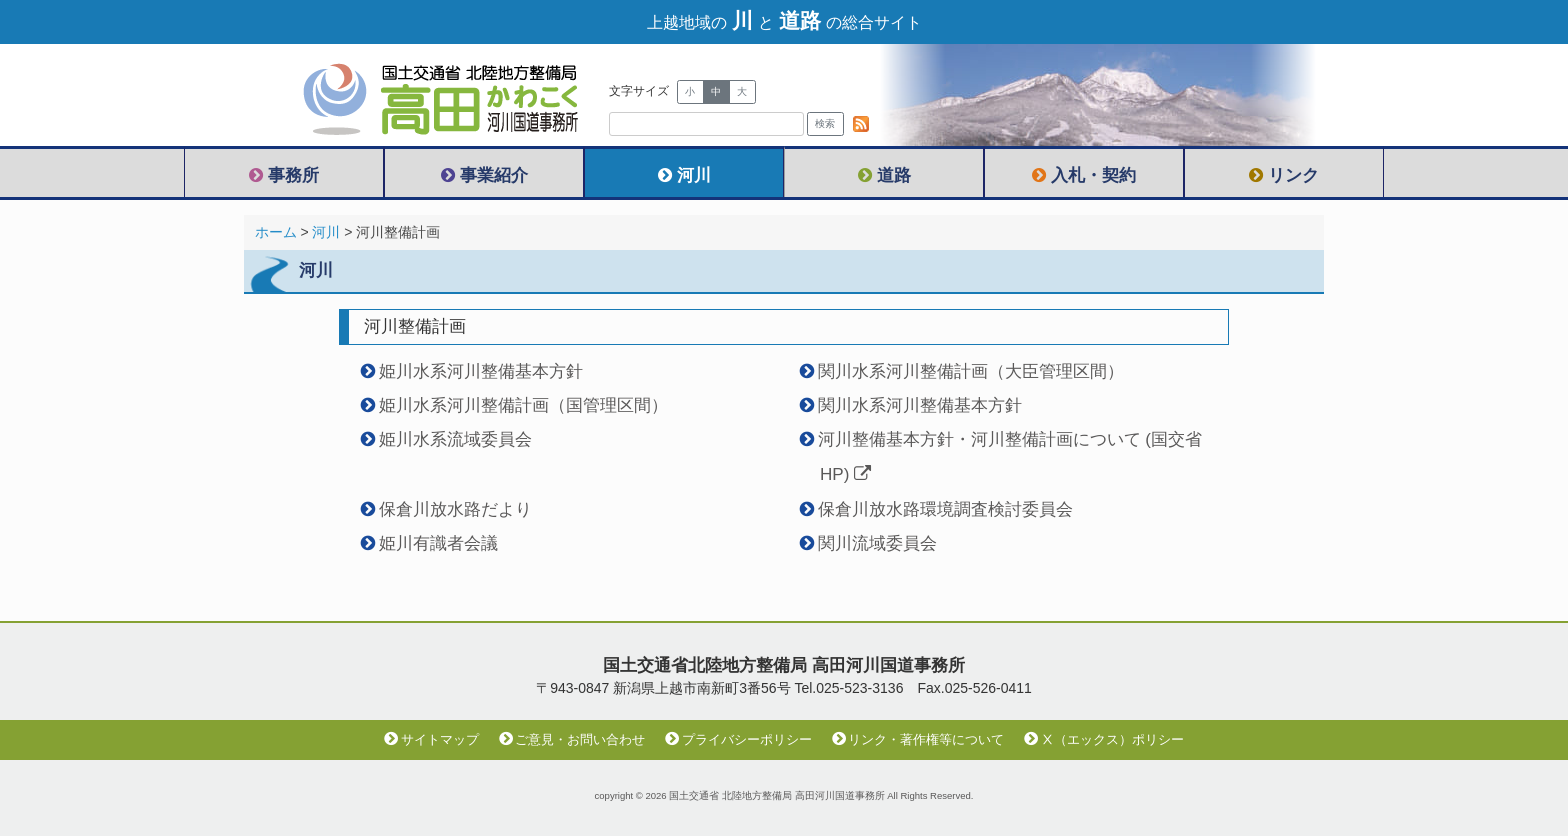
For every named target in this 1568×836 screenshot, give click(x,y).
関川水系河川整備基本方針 (920, 405)
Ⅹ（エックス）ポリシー (1104, 740)
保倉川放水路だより (455, 509)
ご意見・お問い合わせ (572, 740)
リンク (1284, 175)
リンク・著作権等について (918, 740)
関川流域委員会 (877, 543)
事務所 (284, 175)
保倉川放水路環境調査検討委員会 (945, 509)
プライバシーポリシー (738, 740)
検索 (825, 123)
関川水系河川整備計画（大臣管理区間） (971, 371)
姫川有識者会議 (438, 543)
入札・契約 (1084, 175)
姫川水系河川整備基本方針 (481, 371)
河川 (684, 175)
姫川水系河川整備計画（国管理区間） (523, 405)
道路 (884, 175)
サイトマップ (431, 740)
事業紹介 (484, 175)
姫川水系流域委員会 (455, 439)
